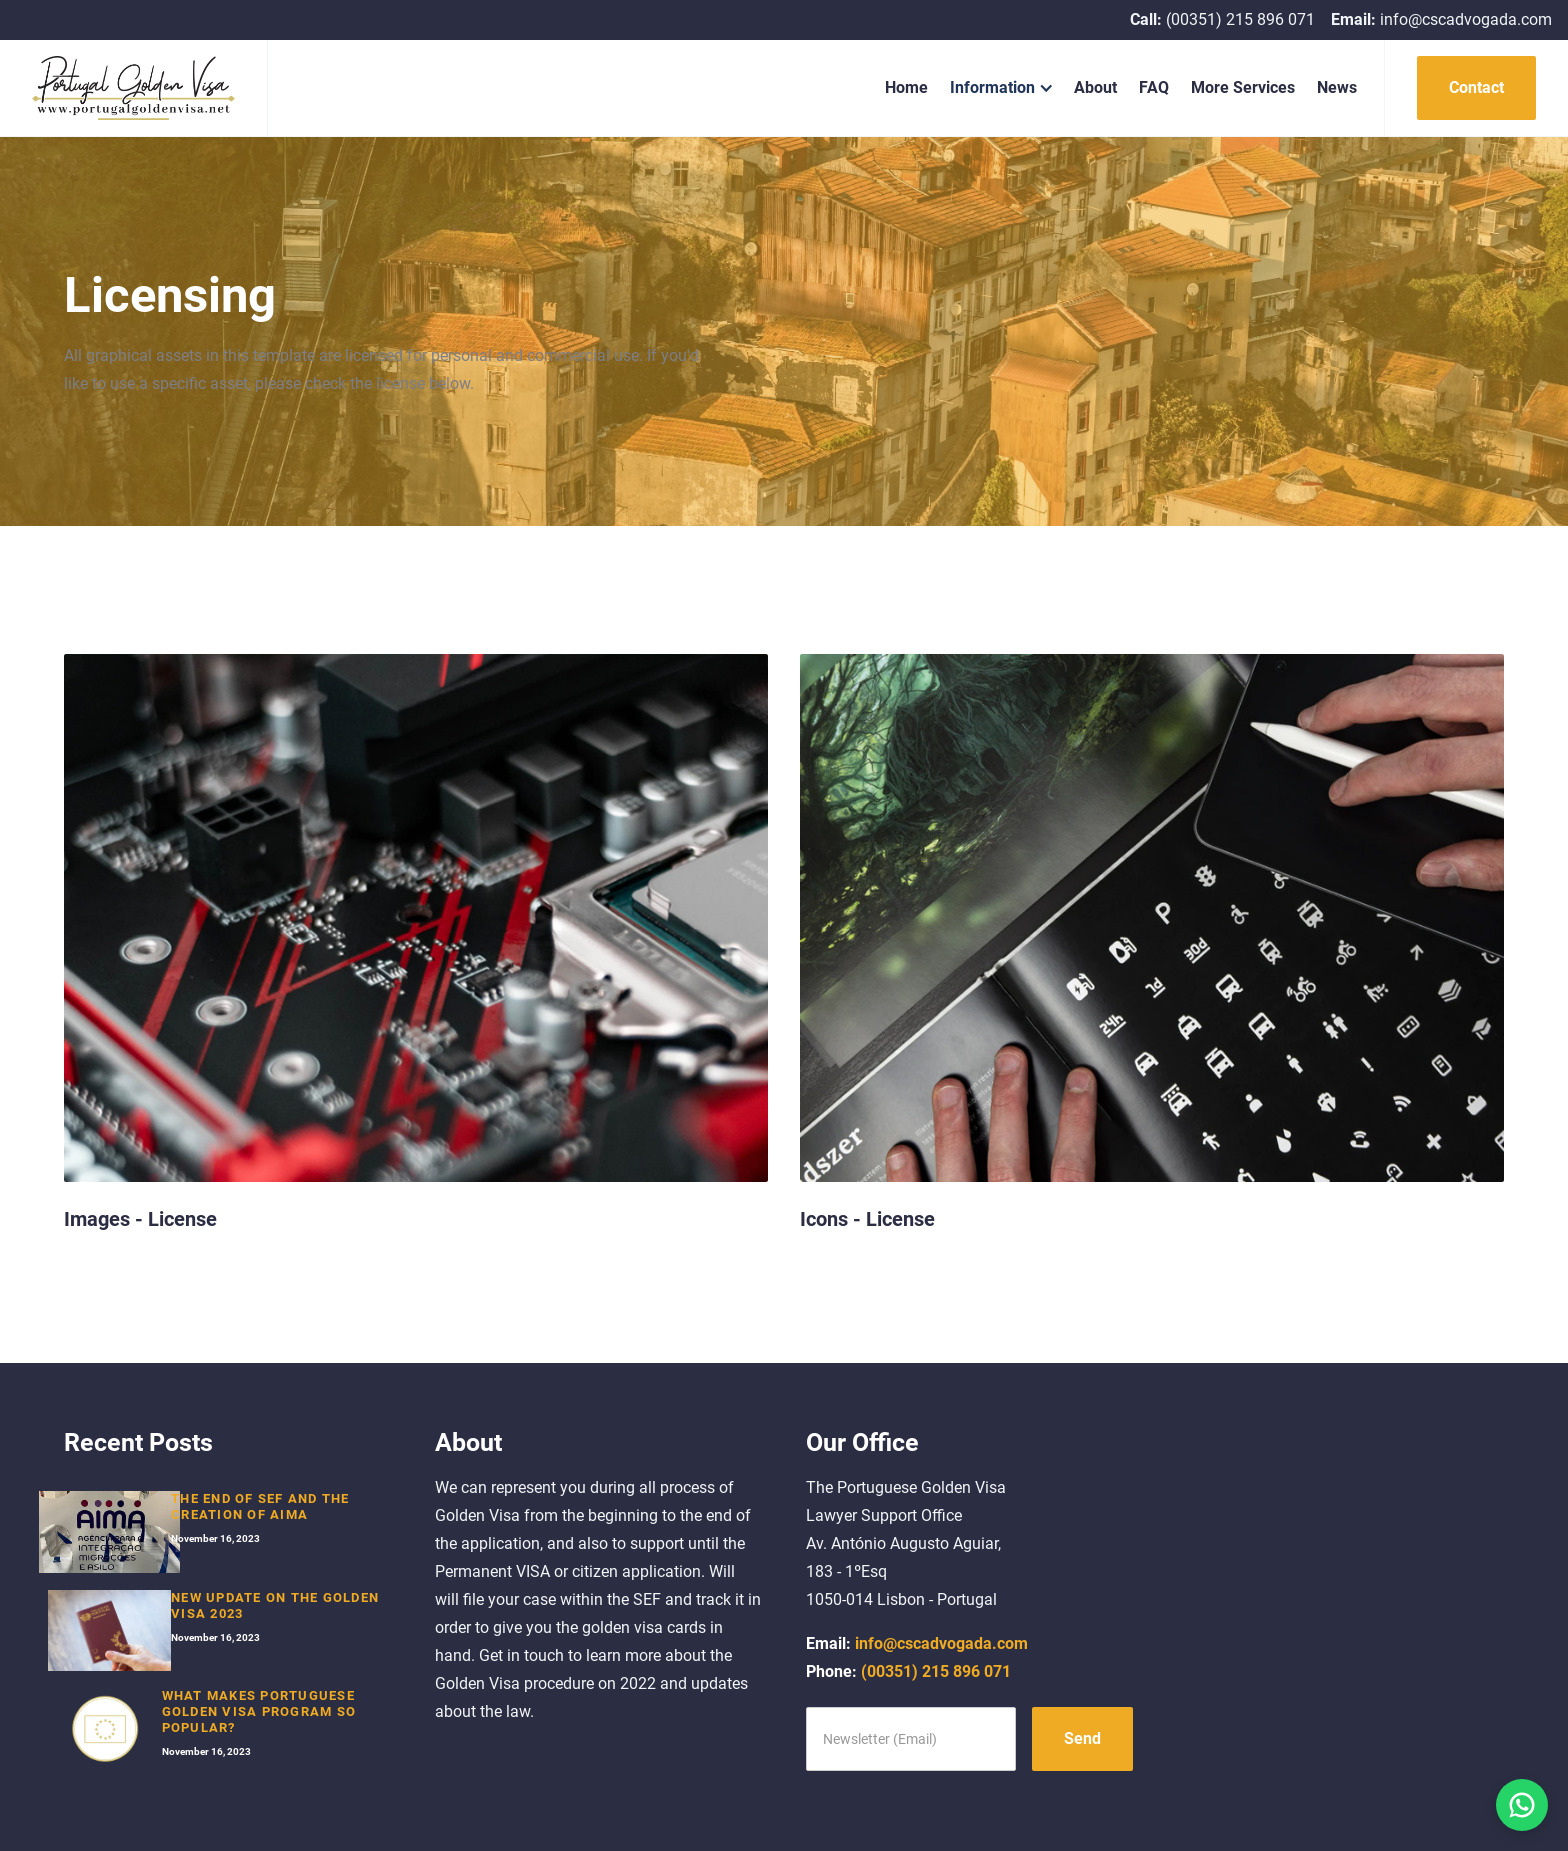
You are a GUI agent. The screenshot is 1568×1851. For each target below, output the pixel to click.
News (1337, 87)
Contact (1476, 87)
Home (906, 87)
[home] (134, 88)
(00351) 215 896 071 (908, 1671)
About (1095, 87)
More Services (1243, 87)
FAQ (1154, 87)
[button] (1001, 88)
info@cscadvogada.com (917, 1643)
